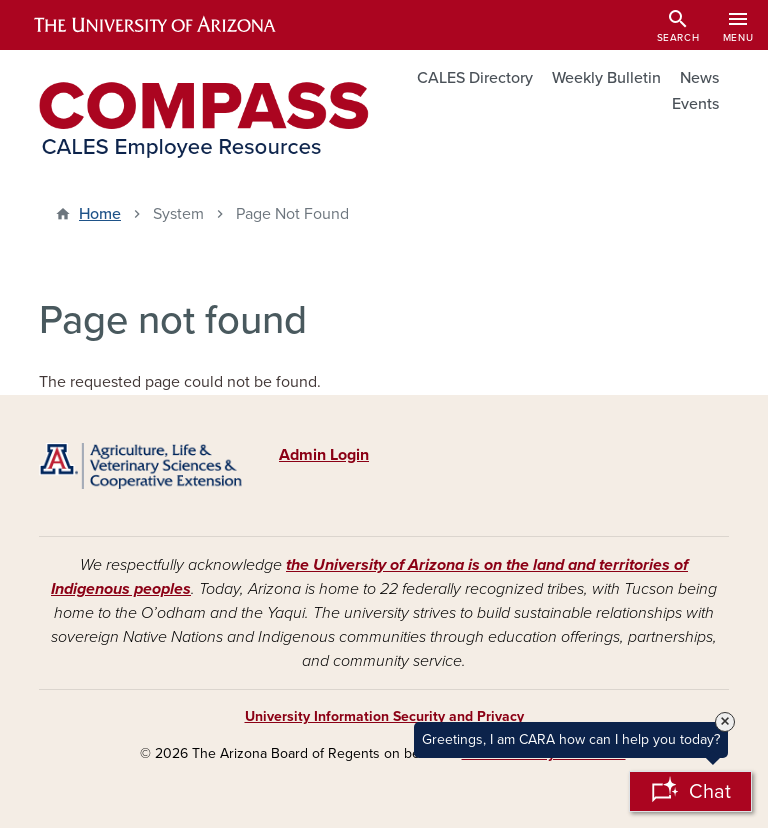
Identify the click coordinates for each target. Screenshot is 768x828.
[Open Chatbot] (690, 791)
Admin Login (324, 455)
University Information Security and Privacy (384, 716)
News (699, 78)
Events (695, 104)
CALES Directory (475, 78)
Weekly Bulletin (606, 78)
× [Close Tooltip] (725, 722)
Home (100, 214)
